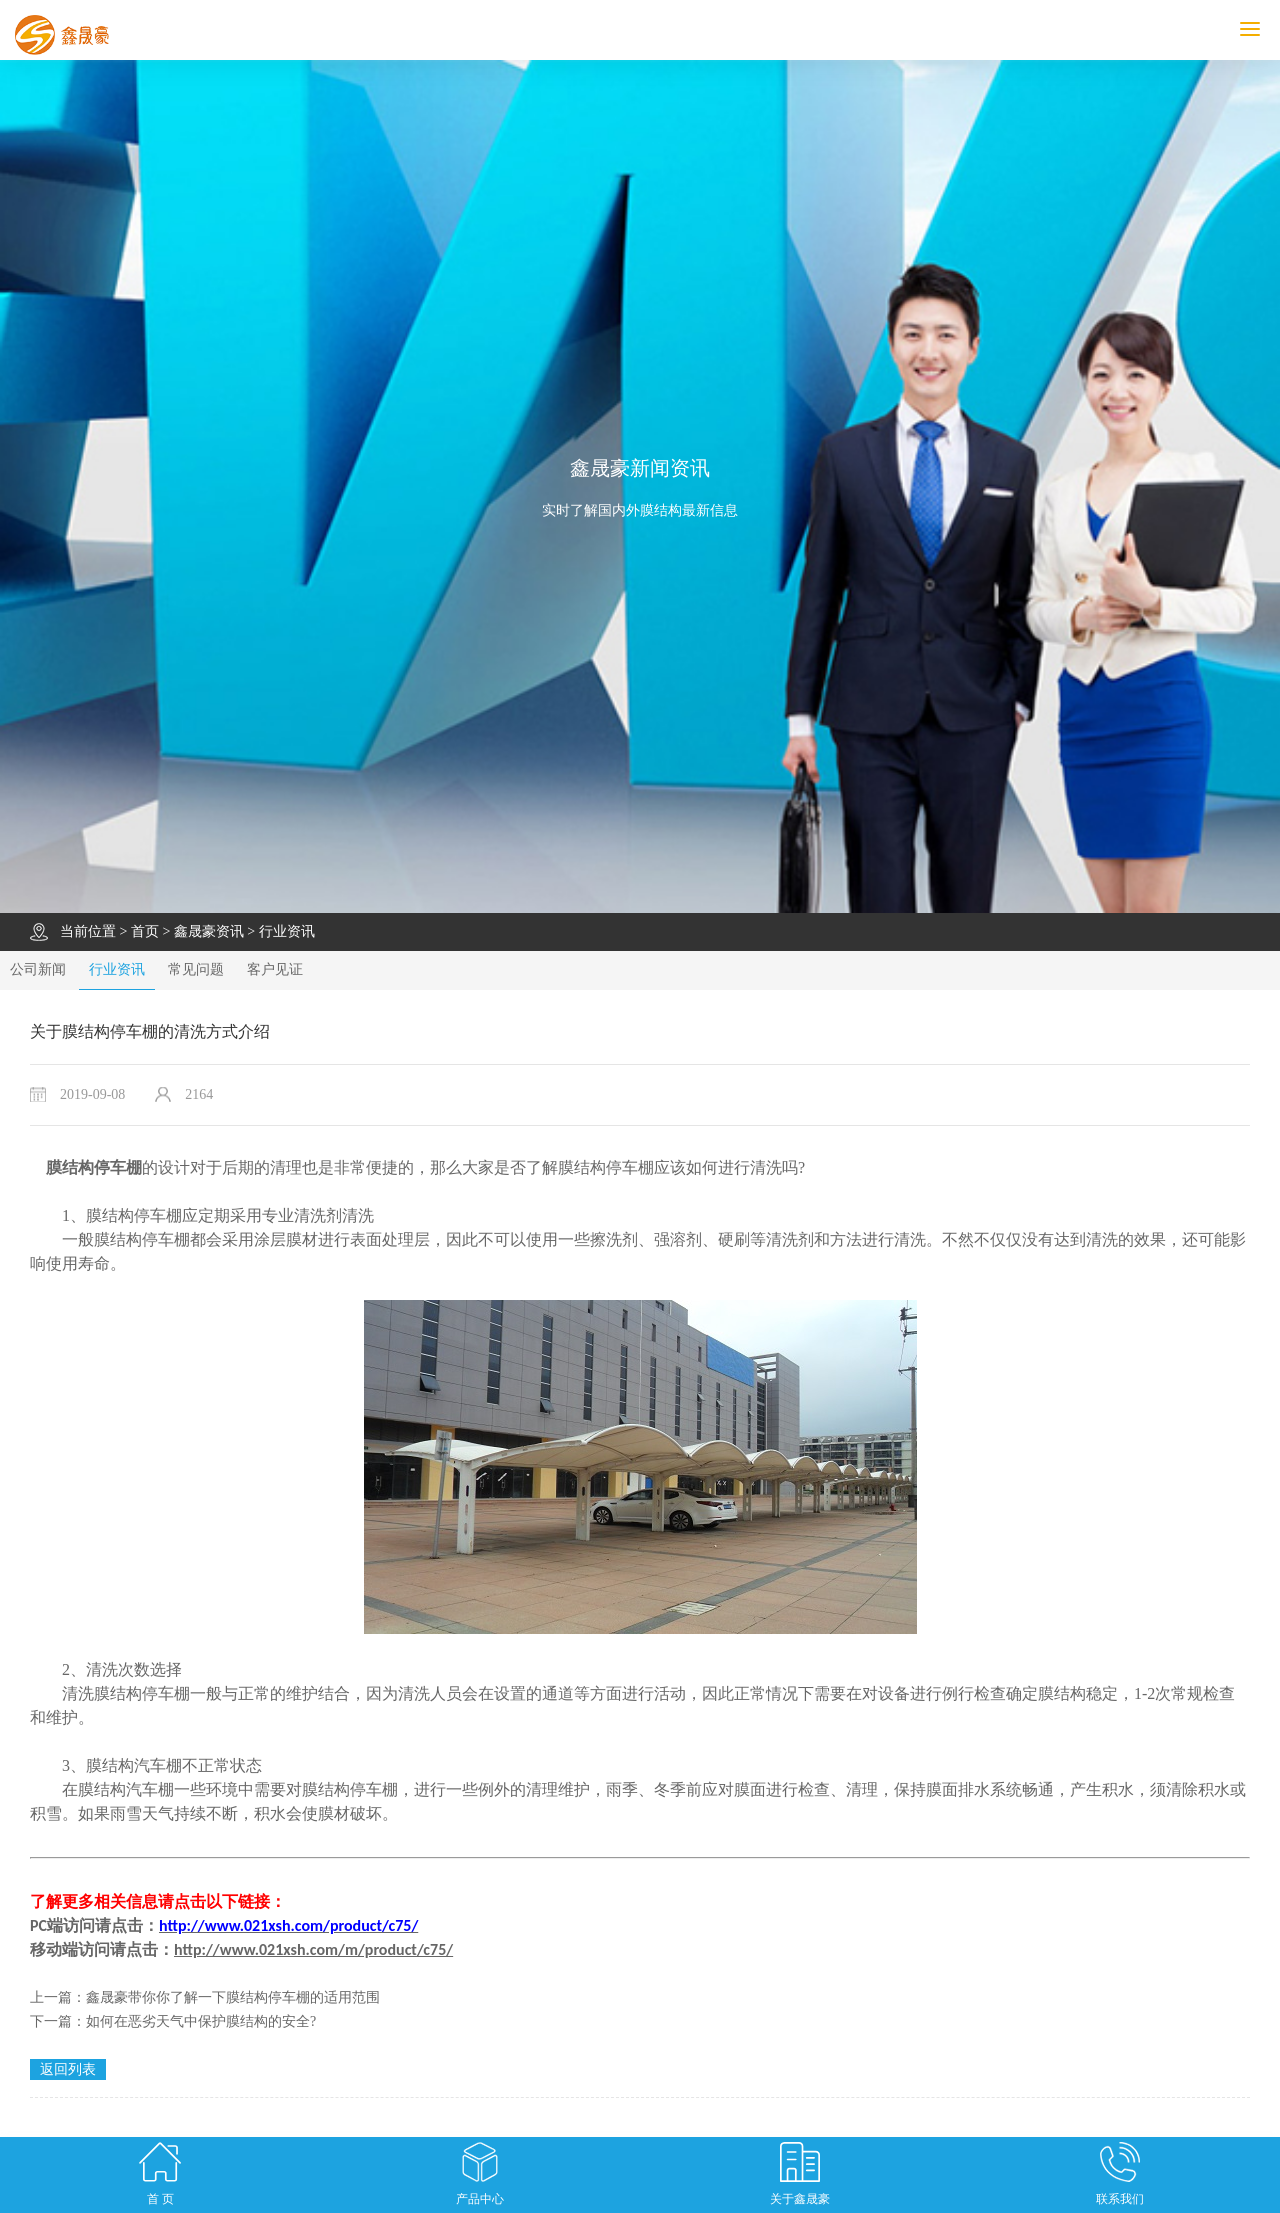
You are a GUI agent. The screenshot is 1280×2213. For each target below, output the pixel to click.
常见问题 (196, 969)
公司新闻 (38, 969)
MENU (1260, 29)
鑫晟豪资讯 (209, 931)
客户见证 (275, 969)
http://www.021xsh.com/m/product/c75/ (313, 1949)
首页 (145, 931)
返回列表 (68, 2069)
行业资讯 (287, 931)
